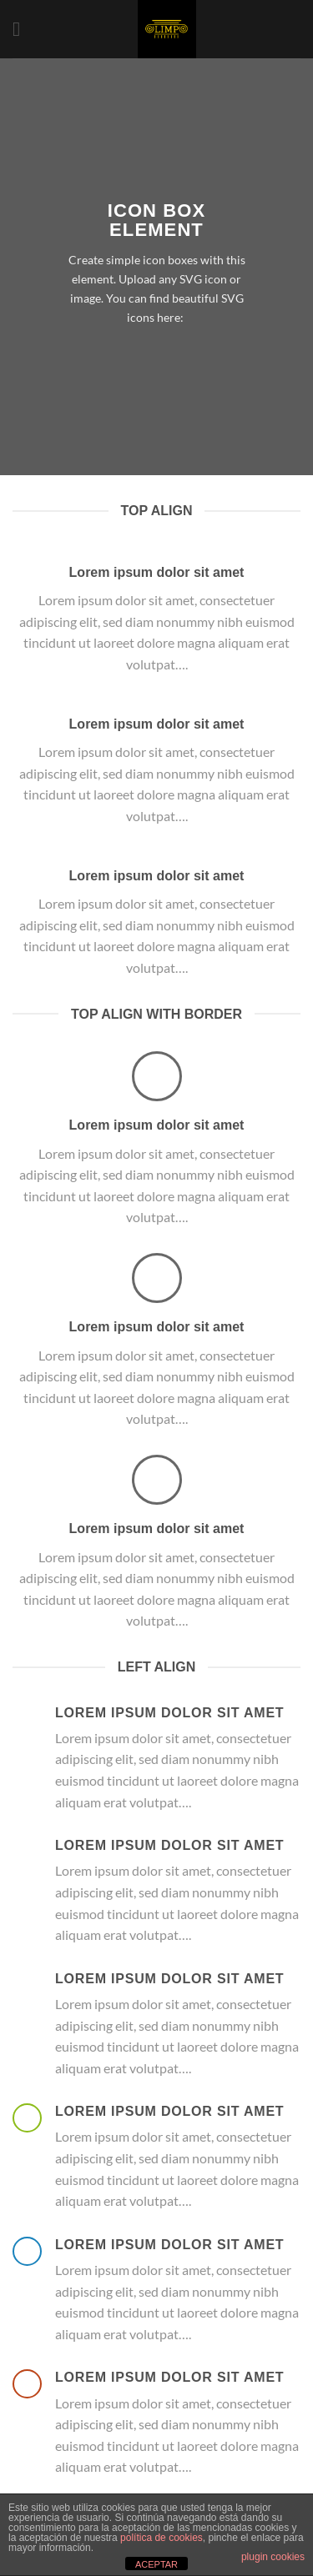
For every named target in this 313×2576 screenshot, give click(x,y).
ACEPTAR (156, 2564)
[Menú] (23, 28)
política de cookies (161, 2537)
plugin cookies (273, 2557)
